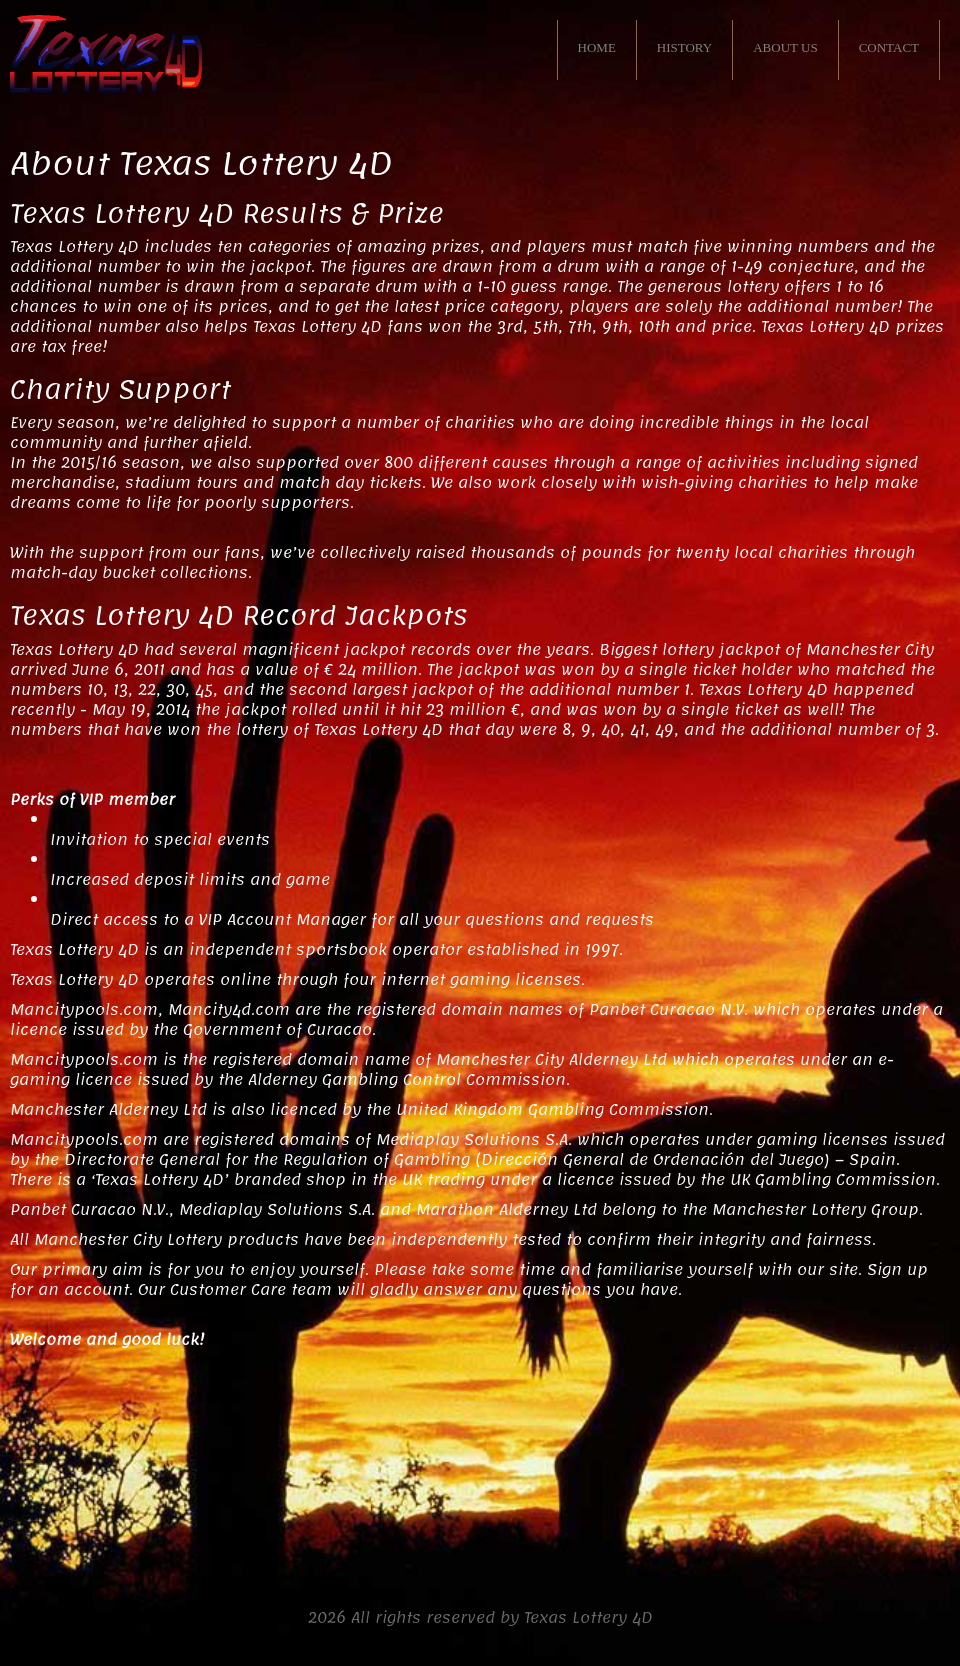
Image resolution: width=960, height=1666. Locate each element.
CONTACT (889, 47)
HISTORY (684, 47)
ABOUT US (785, 47)
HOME (597, 47)
